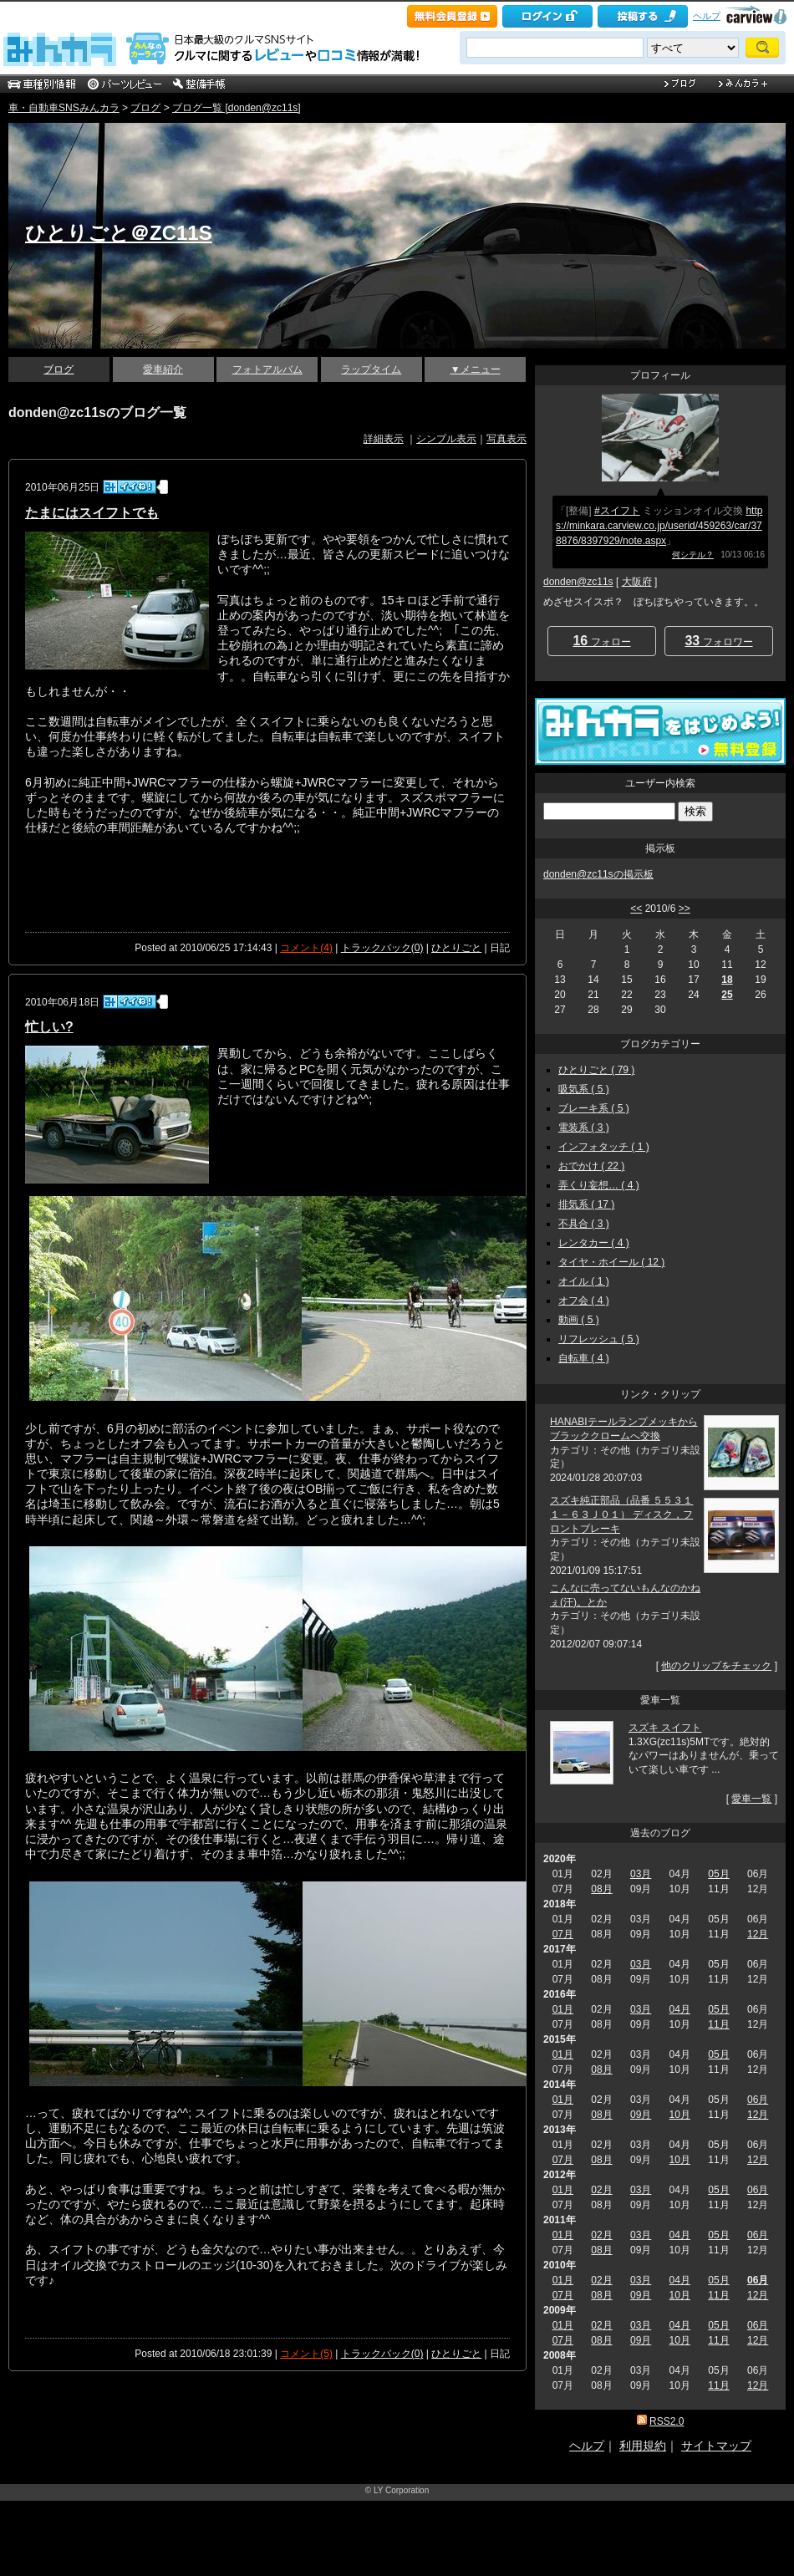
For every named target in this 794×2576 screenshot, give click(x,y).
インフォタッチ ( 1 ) (603, 1147)
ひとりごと (456, 948)
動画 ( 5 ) (578, 1320)
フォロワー (718, 641)
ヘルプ (706, 16)
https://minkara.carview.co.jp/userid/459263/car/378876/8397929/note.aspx (659, 526)
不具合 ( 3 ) (583, 1223)
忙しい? (49, 1027)
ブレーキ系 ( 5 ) (593, 1108)
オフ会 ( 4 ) (583, 1300)
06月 (757, 2099)
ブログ (145, 108)
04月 (679, 2009)
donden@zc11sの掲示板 (598, 874)
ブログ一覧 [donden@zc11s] (236, 108)
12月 (757, 1934)
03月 (640, 1874)
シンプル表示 (446, 439)
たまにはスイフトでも (92, 513)
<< (636, 908)
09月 (640, 2114)
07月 (562, 1934)
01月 (562, 2009)
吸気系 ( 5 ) (583, 1089)
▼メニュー (475, 369)
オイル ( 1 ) (583, 1281)
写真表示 (506, 439)
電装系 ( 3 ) (583, 1127)
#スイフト (617, 511)
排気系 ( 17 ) (586, 1204)
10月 (679, 2114)
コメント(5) (306, 2354)
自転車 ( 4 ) (583, 1358)
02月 (601, 2190)
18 (726, 979)
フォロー (601, 641)
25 (726, 994)
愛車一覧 (751, 1799)
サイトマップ (716, 2445)
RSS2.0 (666, 2421)
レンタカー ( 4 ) (593, 1243)
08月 (601, 1889)
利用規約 (642, 2445)
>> (684, 908)
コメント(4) (306, 948)
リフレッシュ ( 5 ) (598, 1339)
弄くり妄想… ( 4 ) (598, 1185)
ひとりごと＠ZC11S (118, 232)
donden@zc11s (578, 582)
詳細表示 (384, 439)
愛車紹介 (163, 369)
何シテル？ (693, 554)
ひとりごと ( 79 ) (596, 1070)
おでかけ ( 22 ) (591, 1166)
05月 (718, 1874)
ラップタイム (371, 369)
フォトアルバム (267, 369)
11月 (718, 2024)
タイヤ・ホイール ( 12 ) (611, 1262)
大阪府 (637, 582)
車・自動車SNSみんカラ (64, 108)
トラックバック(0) (382, 948)
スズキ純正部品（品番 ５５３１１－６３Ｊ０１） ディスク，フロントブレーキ (621, 1514)
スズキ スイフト (665, 1727)
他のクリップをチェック (716, 1666)
